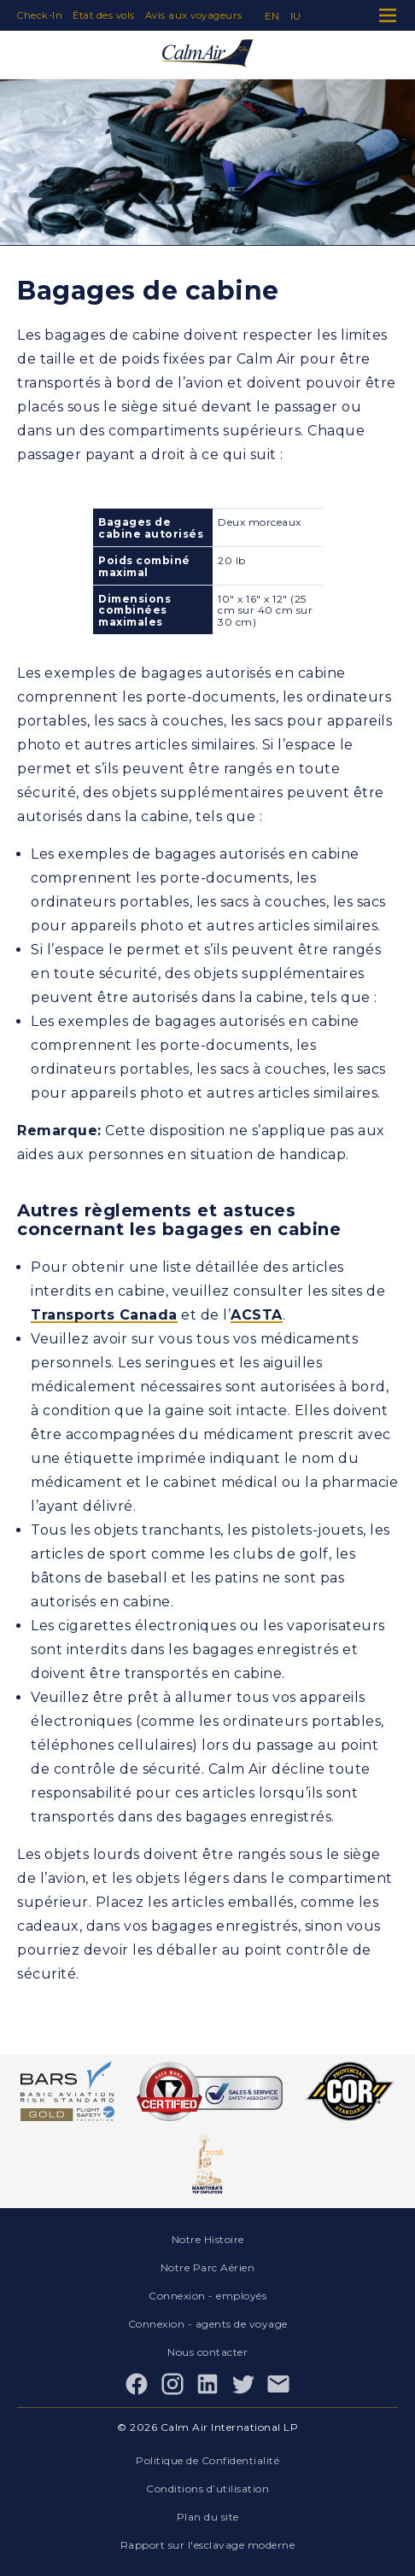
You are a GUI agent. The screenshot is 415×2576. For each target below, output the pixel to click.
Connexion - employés (207, 2295)
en (272, 15)
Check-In (39, 15)
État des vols (104, 15)
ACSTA (257, 1315)
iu (295, 15)
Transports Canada (104, 1315)
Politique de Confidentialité (207, 2460)
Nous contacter (207, 2352)
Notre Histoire (208, 2239)
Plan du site (208, 2516)
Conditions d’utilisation (207, 2488)
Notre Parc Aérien (208, 2267)
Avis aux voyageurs (194, 15)
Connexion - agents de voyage (208, 2323)
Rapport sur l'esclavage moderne (207, 2544)
